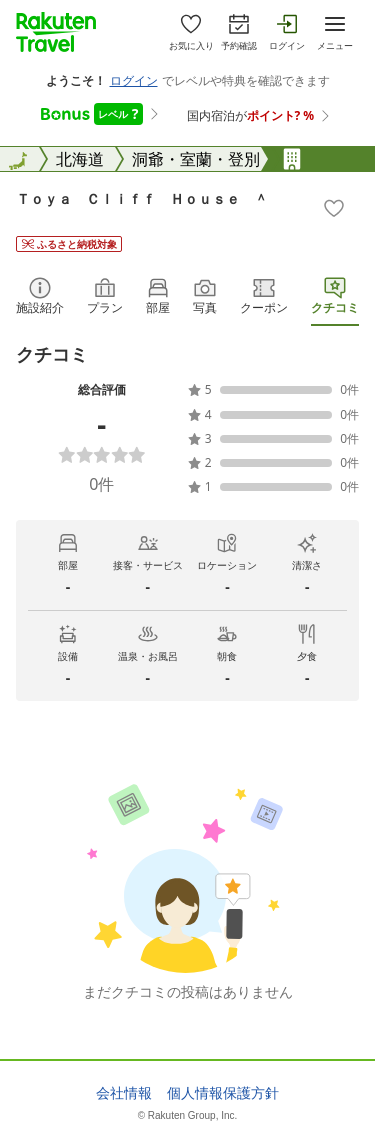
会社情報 (124, 1093)
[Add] (334, 208)
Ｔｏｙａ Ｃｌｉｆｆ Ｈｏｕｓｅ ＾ (142, 198)
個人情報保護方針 (223, 1093)
